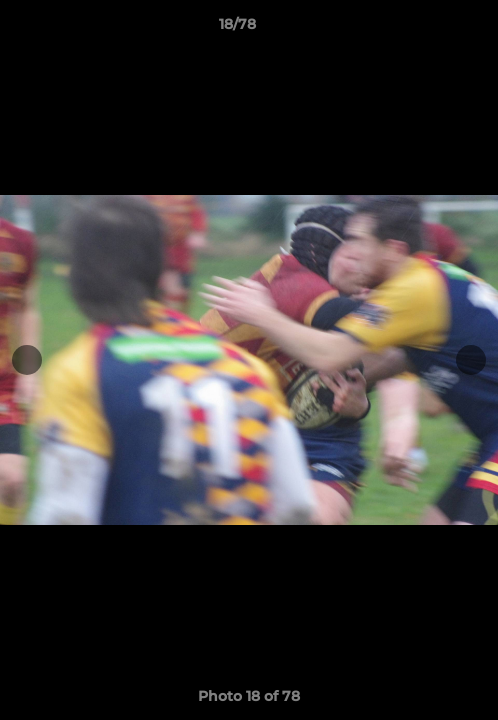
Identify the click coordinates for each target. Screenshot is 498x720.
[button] (426, 29)
